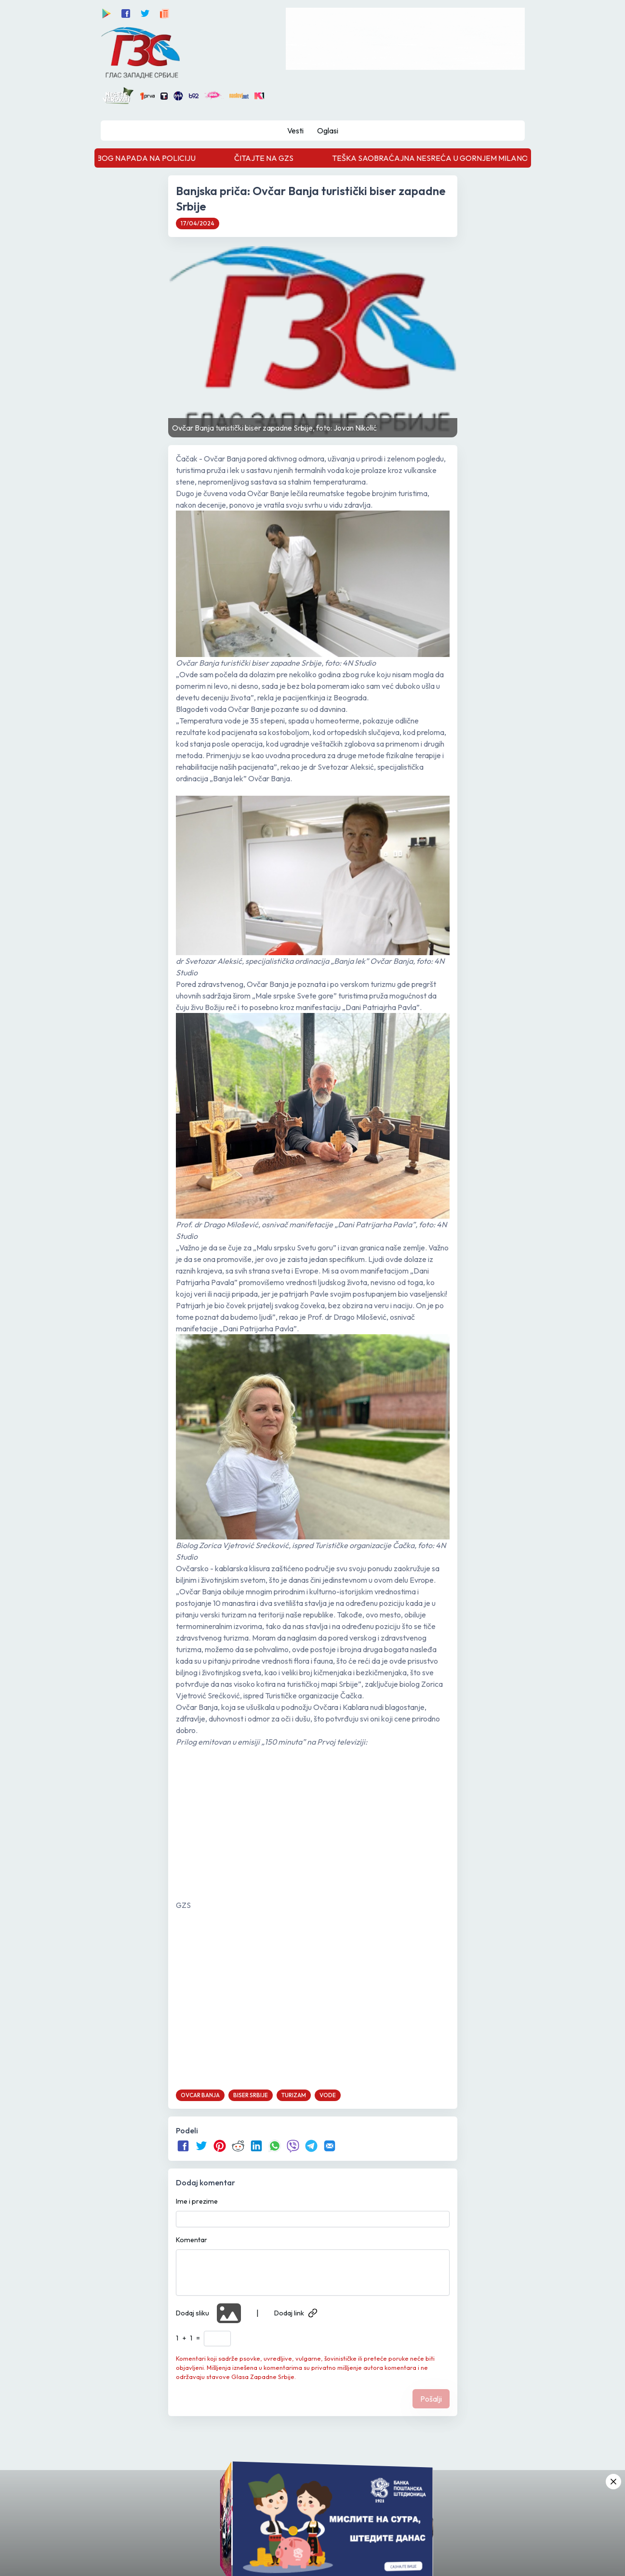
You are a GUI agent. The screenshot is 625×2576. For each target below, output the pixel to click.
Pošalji (431, 2399)
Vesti (295, 130)
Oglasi (327, 130)
